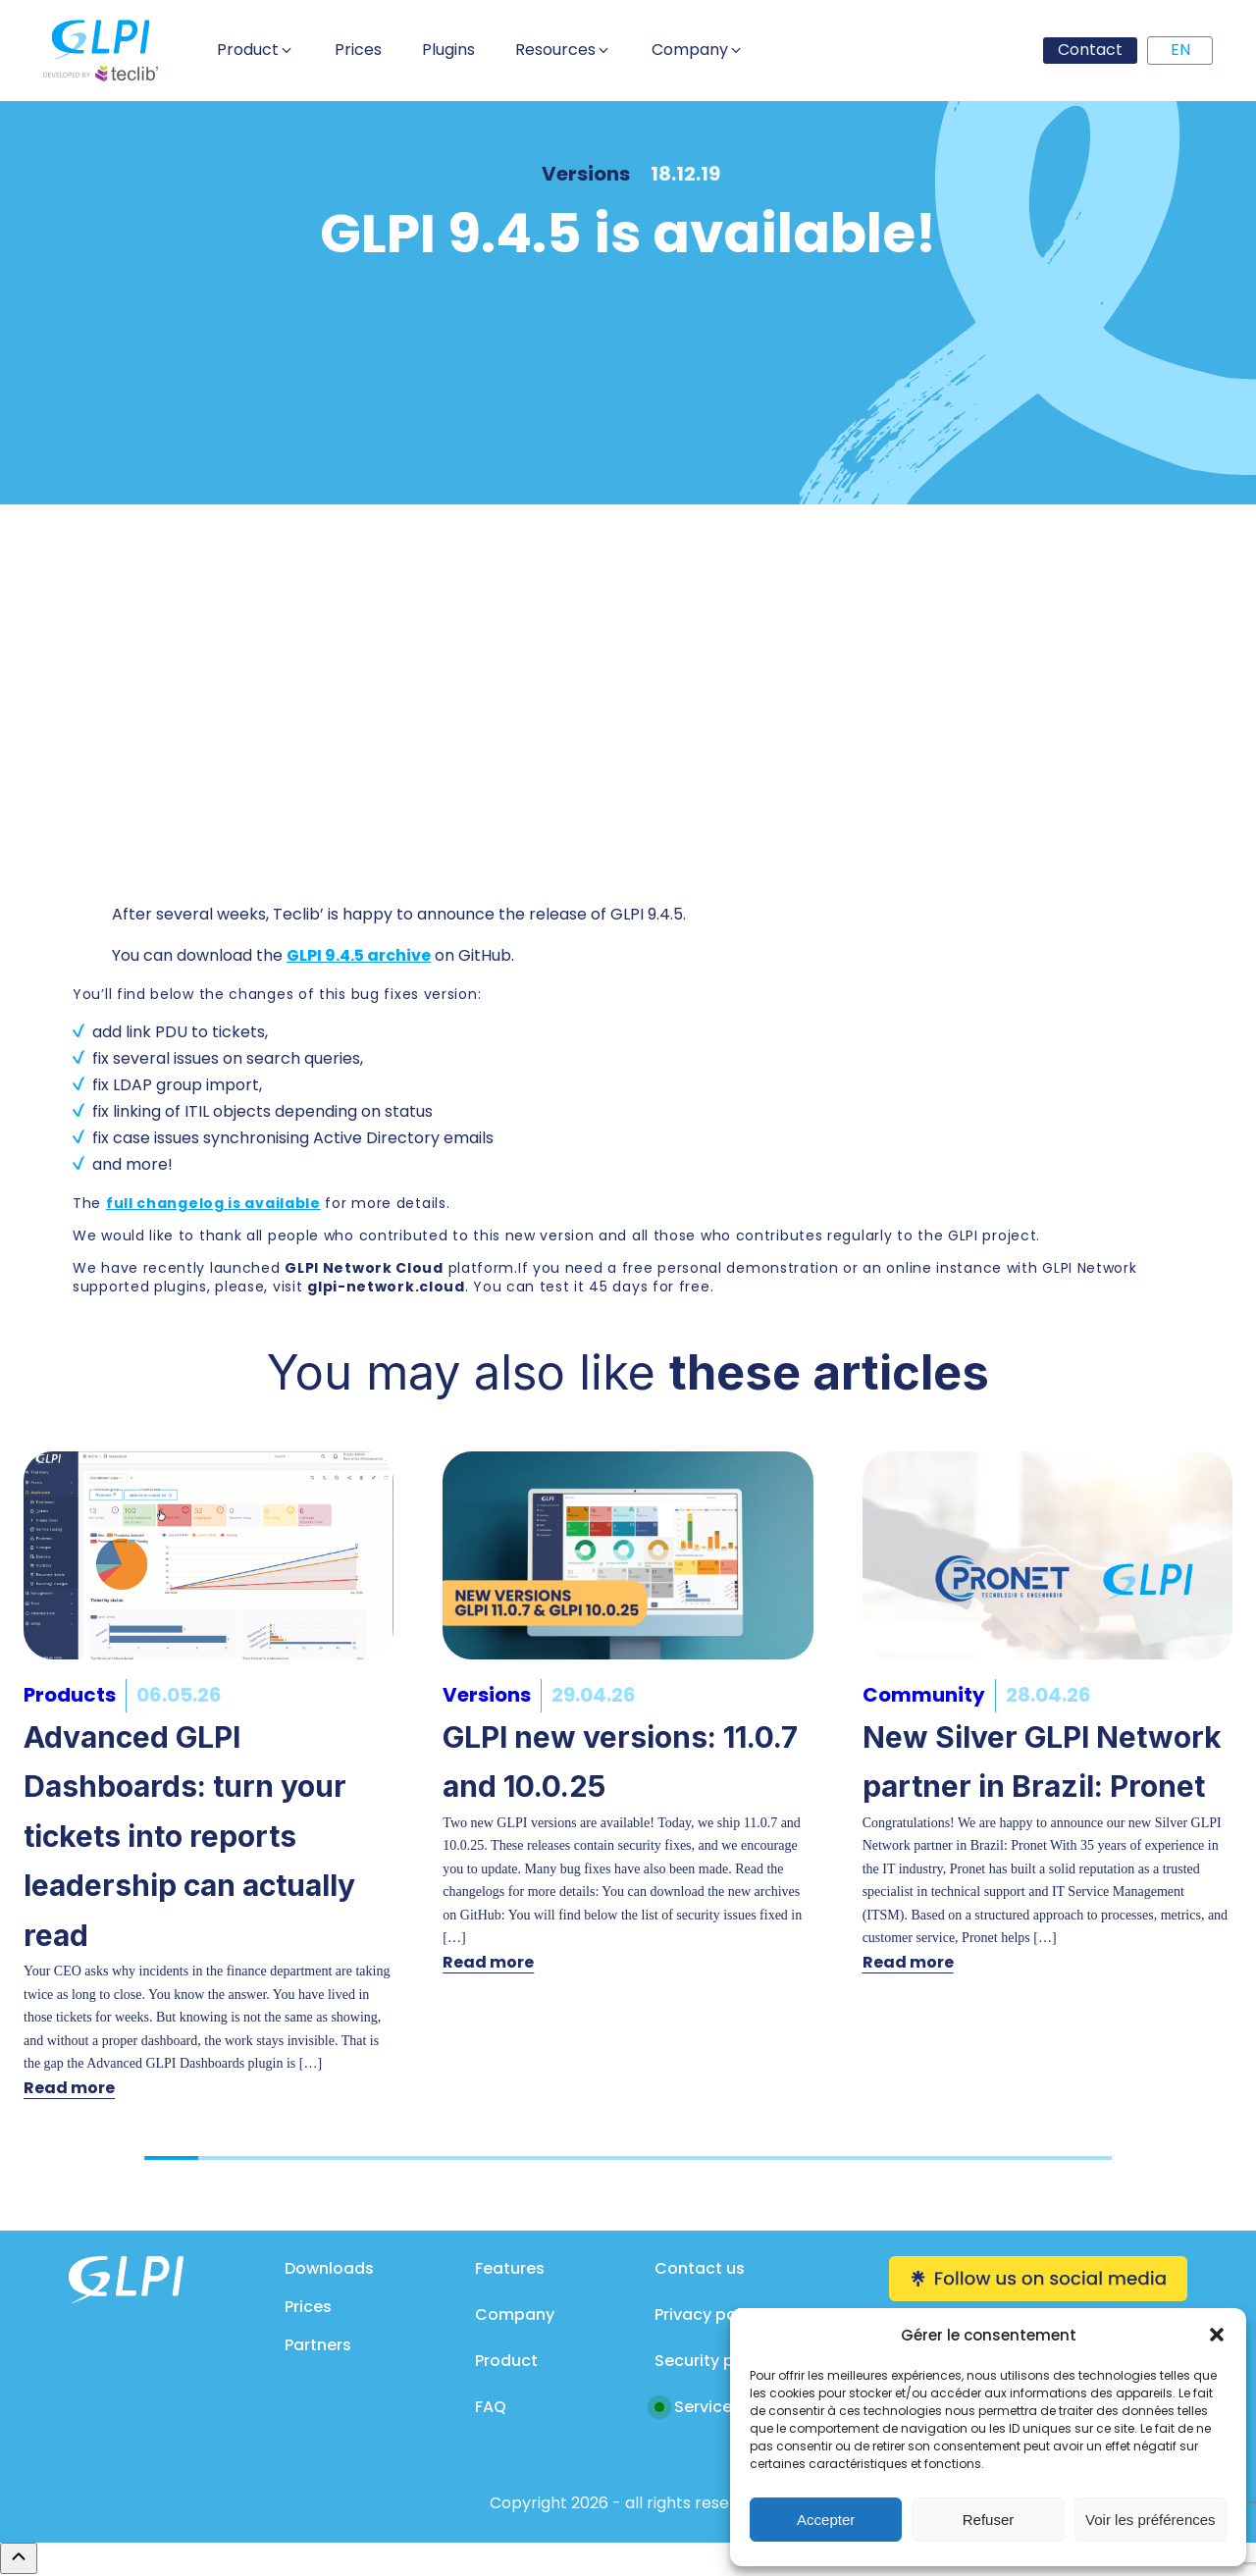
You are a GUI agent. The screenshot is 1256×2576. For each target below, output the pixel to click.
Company (514, 2314)
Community (924, 1695)
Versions (586, 173)
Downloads (329, 2268)
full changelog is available (213, 1203)
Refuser (989, 2519)
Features (510, 2268)
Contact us (699, 2268)
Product (506, 2360)
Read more (69, 2088)
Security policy (712, 2360)
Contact (1090, 49)
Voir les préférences (1150, 2519)
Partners (318, 2345)
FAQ (490, 2406)
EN (1180, 49)
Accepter (826, 2519)
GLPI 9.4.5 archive (359, 955)
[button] (1217, 2334)
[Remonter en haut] (18, 2558)
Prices (308, 2306)
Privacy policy (708, 2314)
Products (70, 1695)
